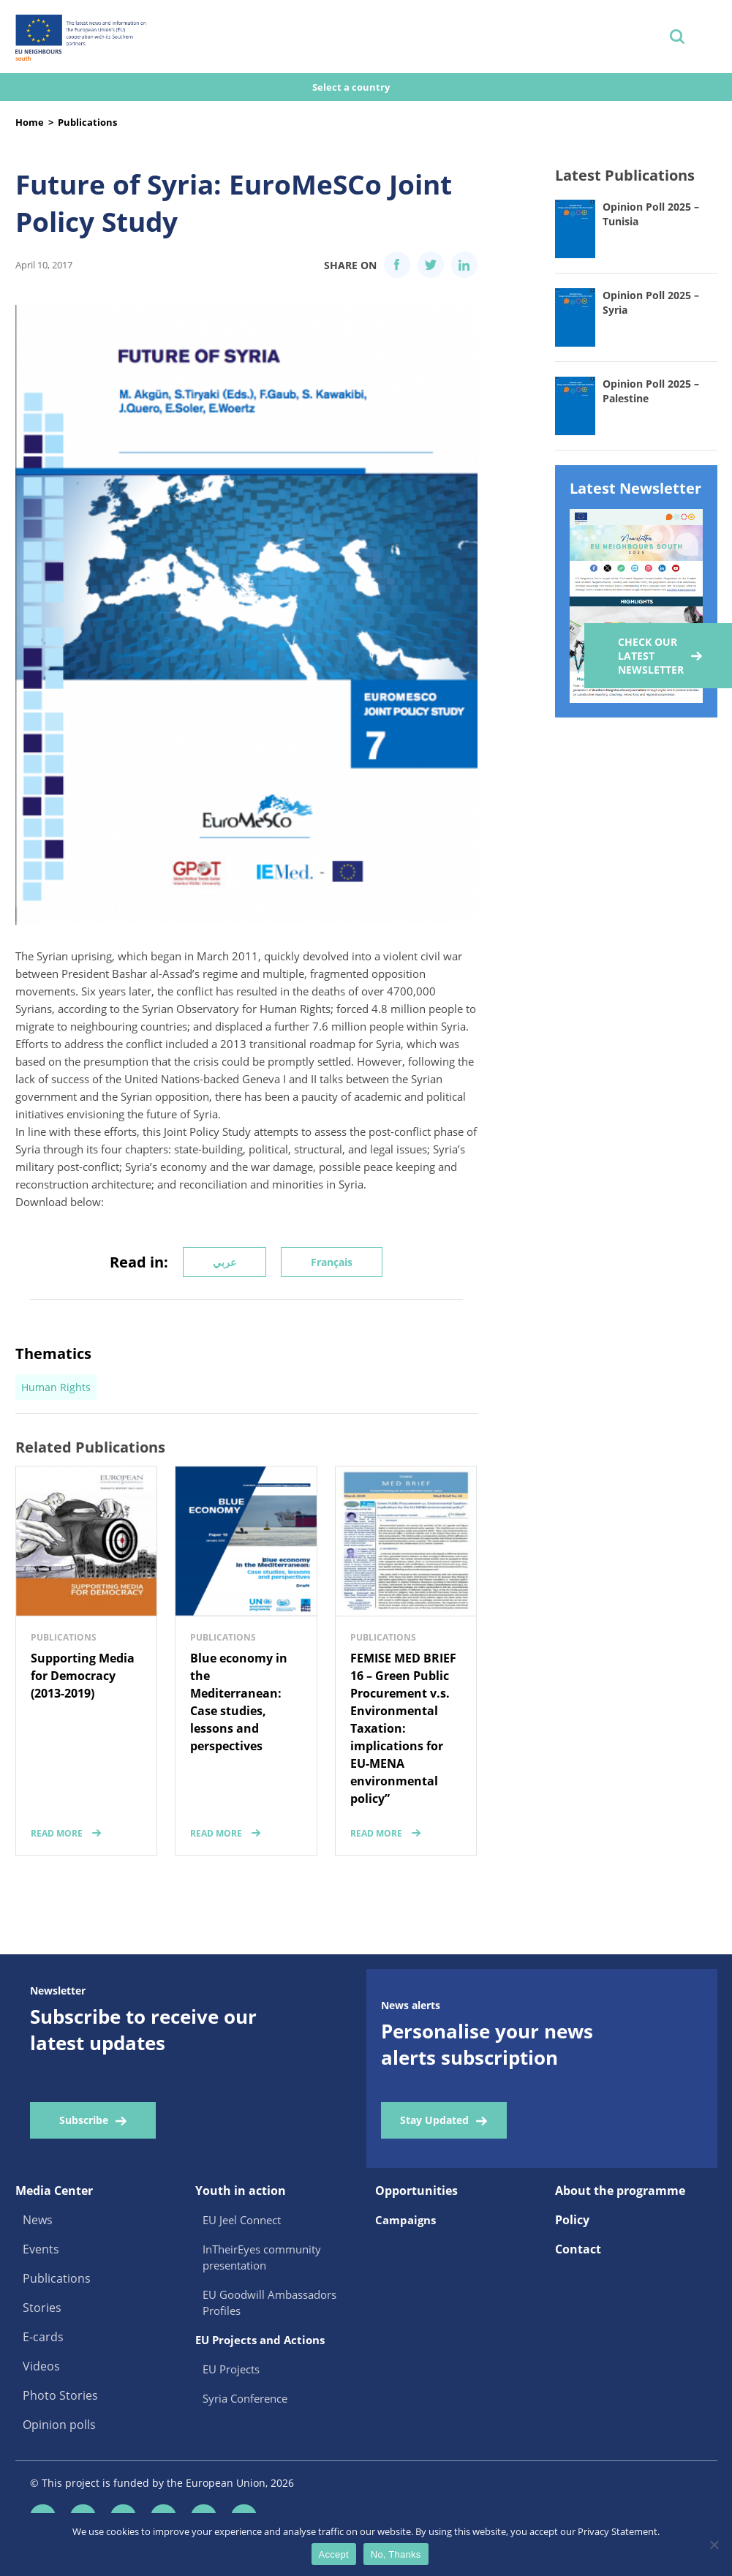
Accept (334, 2554)
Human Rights (56, 1387)
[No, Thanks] (713, 2544)
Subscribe (83, 2120)
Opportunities (416, 2191)
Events (41, 2249)
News (38, 2220)
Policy (572, 2220)
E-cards (43, 2337)
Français (331, 1262)
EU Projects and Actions (260, 2339)
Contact (578, 2249)
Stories (42, 2308)
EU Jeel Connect (242, 2219)
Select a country (352, 87)
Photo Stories (60, 2395)
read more (57, 1833)
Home (29, 122)
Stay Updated (434, 2120)
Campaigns (405, 2219)
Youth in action (240, 2191)
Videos (41, 2366)
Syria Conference (245, 2398)
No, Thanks (396, 2554)
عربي (224, 1262)
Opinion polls (59, 2425)
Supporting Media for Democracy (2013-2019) (83, 1675)
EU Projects (231, 2369)
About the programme (620, 2191)
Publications (87, 122)
